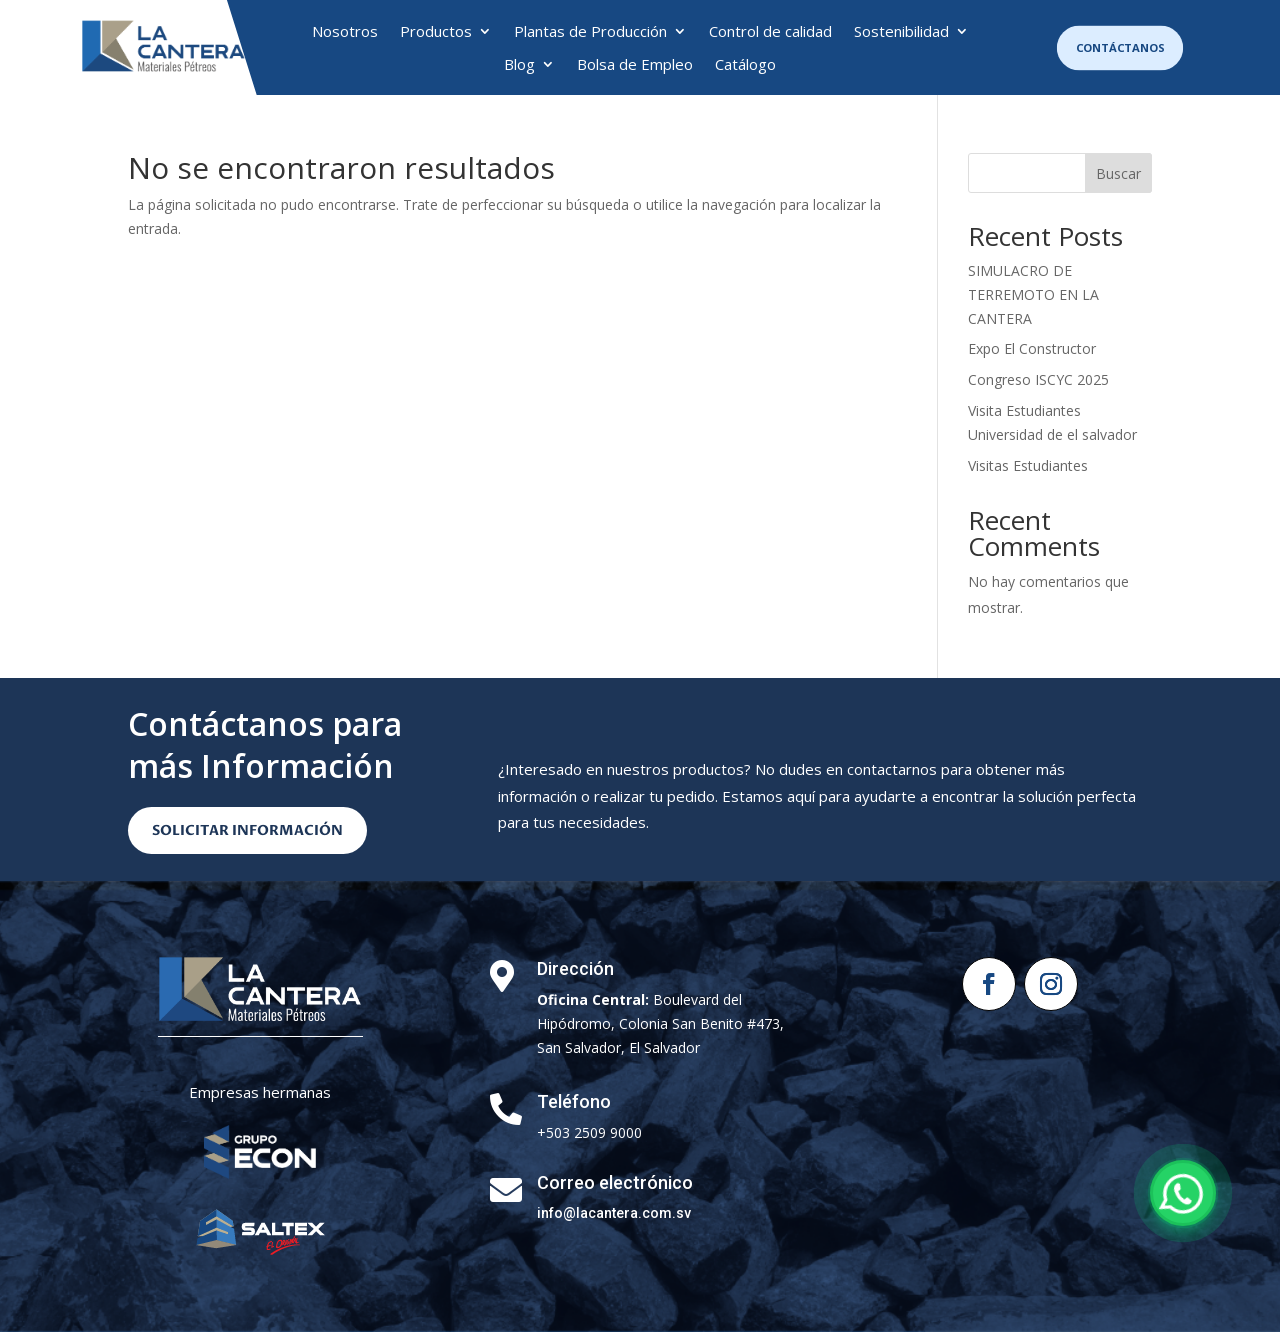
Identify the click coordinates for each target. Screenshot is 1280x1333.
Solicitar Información (247, 830)
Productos (436, 32)
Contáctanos (1120, 47)
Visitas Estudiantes (1028, 465)
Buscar (1118, 173)
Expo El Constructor (1032, 348)
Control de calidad (770, 32)
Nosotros (345, 32)
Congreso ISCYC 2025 (1038, 379)
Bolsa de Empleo (635, 65)
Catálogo (745, 65)
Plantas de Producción (590, 32)
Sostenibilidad (901, 32)
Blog (519, 65)
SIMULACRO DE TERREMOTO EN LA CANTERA (1033, 294)
